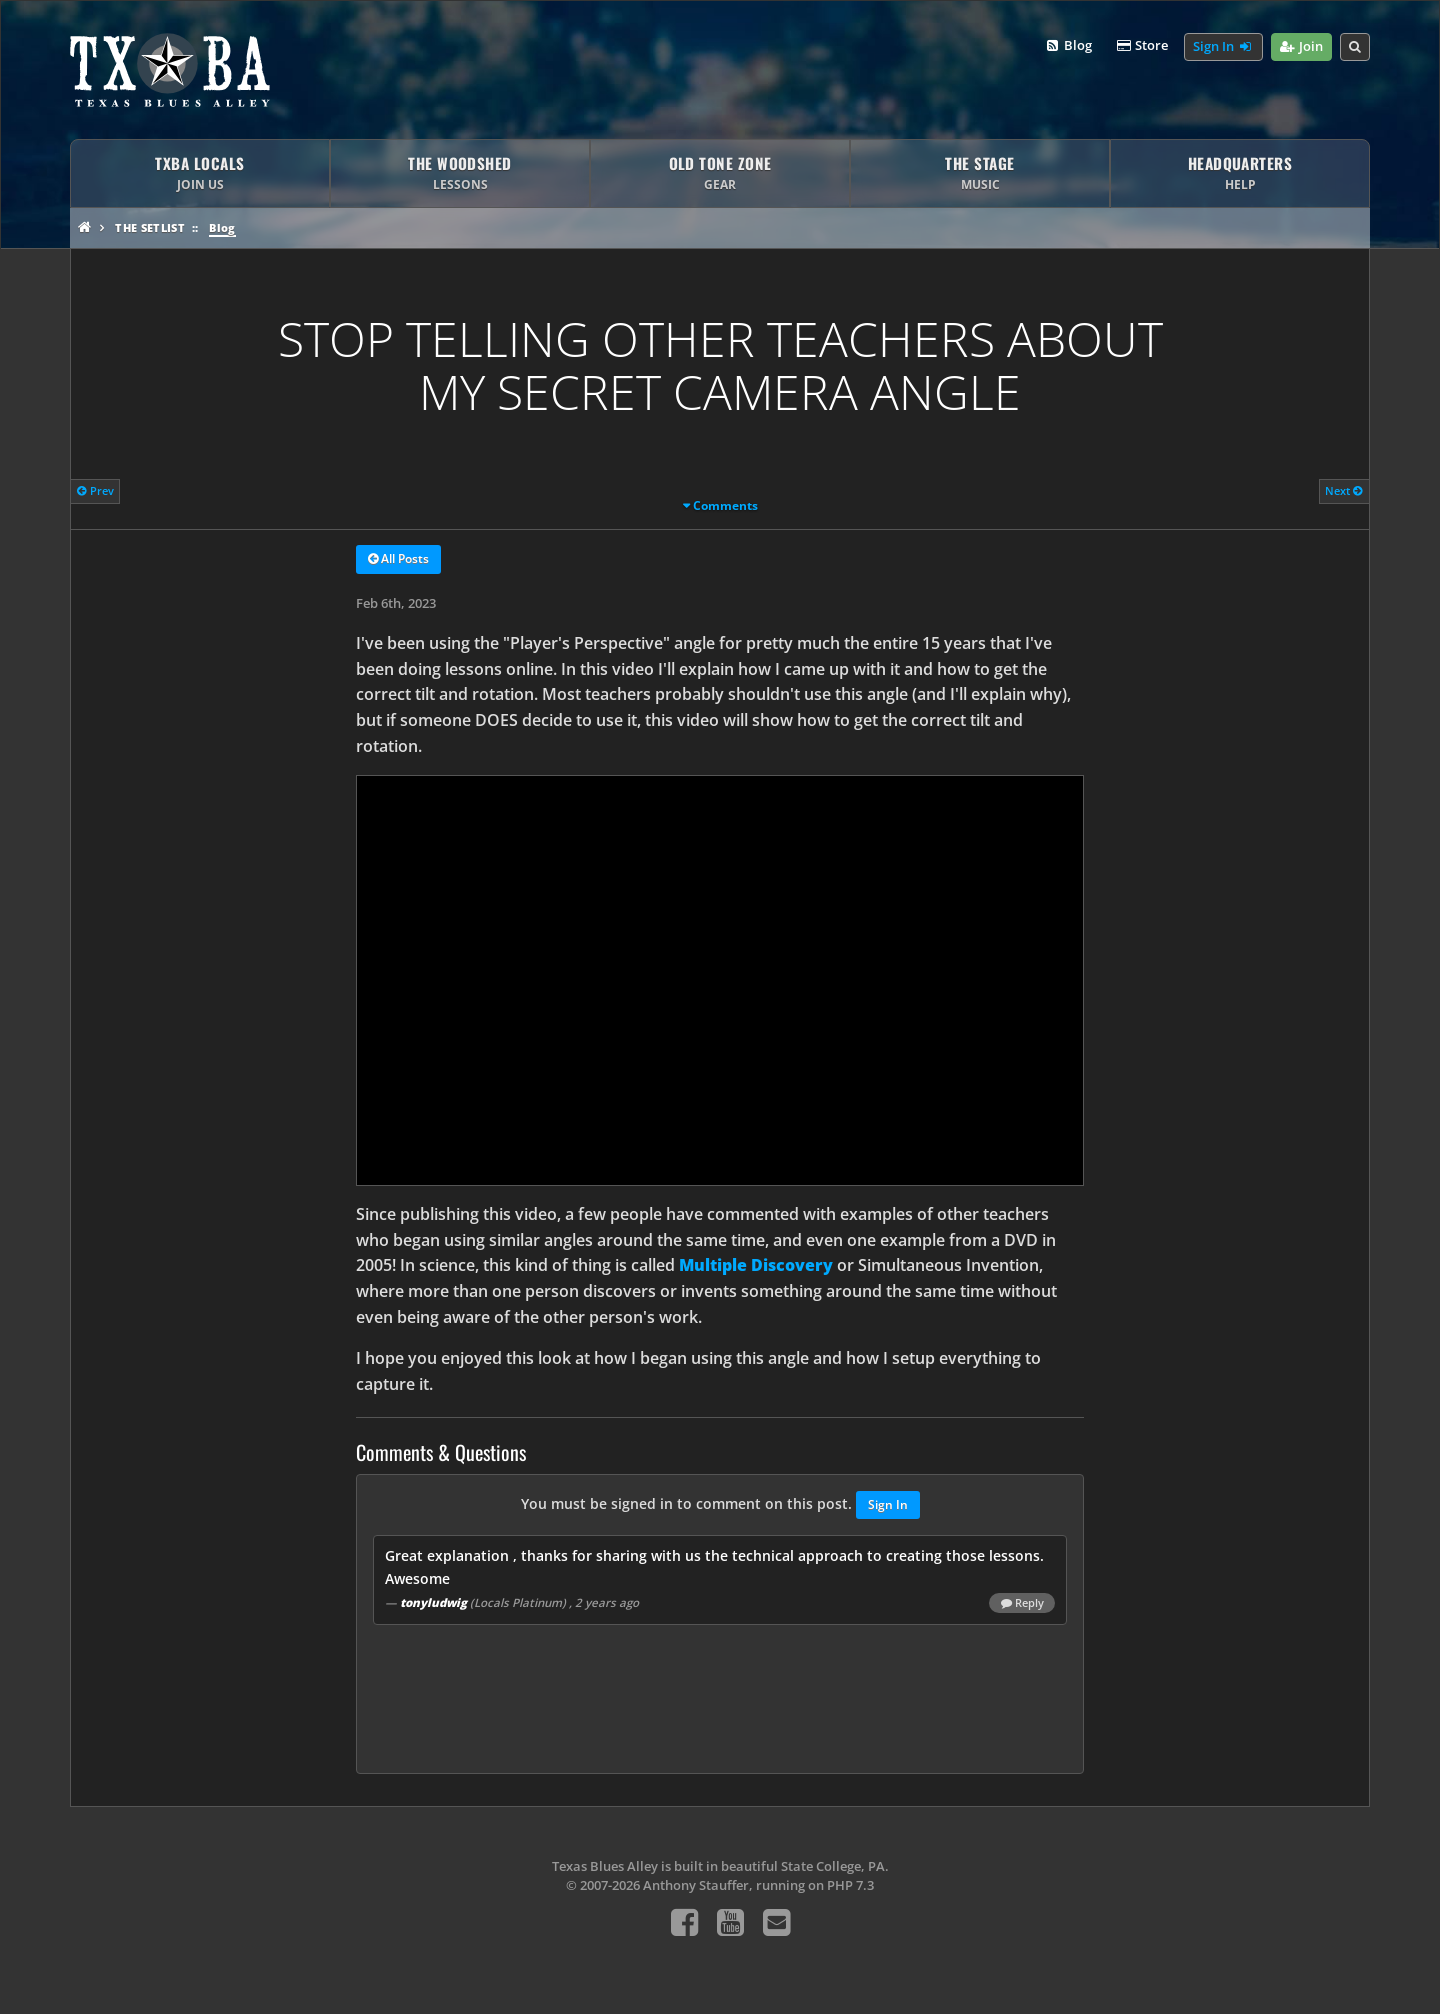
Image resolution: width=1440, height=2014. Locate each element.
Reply (1022, 1603)
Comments (725, 505)
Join (1301, 47)
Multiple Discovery (756, 1265)
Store (1142, 46)
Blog (1067, 46)
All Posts (398, 560)
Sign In (1223, 47)
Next (1344, 490)
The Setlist (150, 227)
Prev (95, 490)
